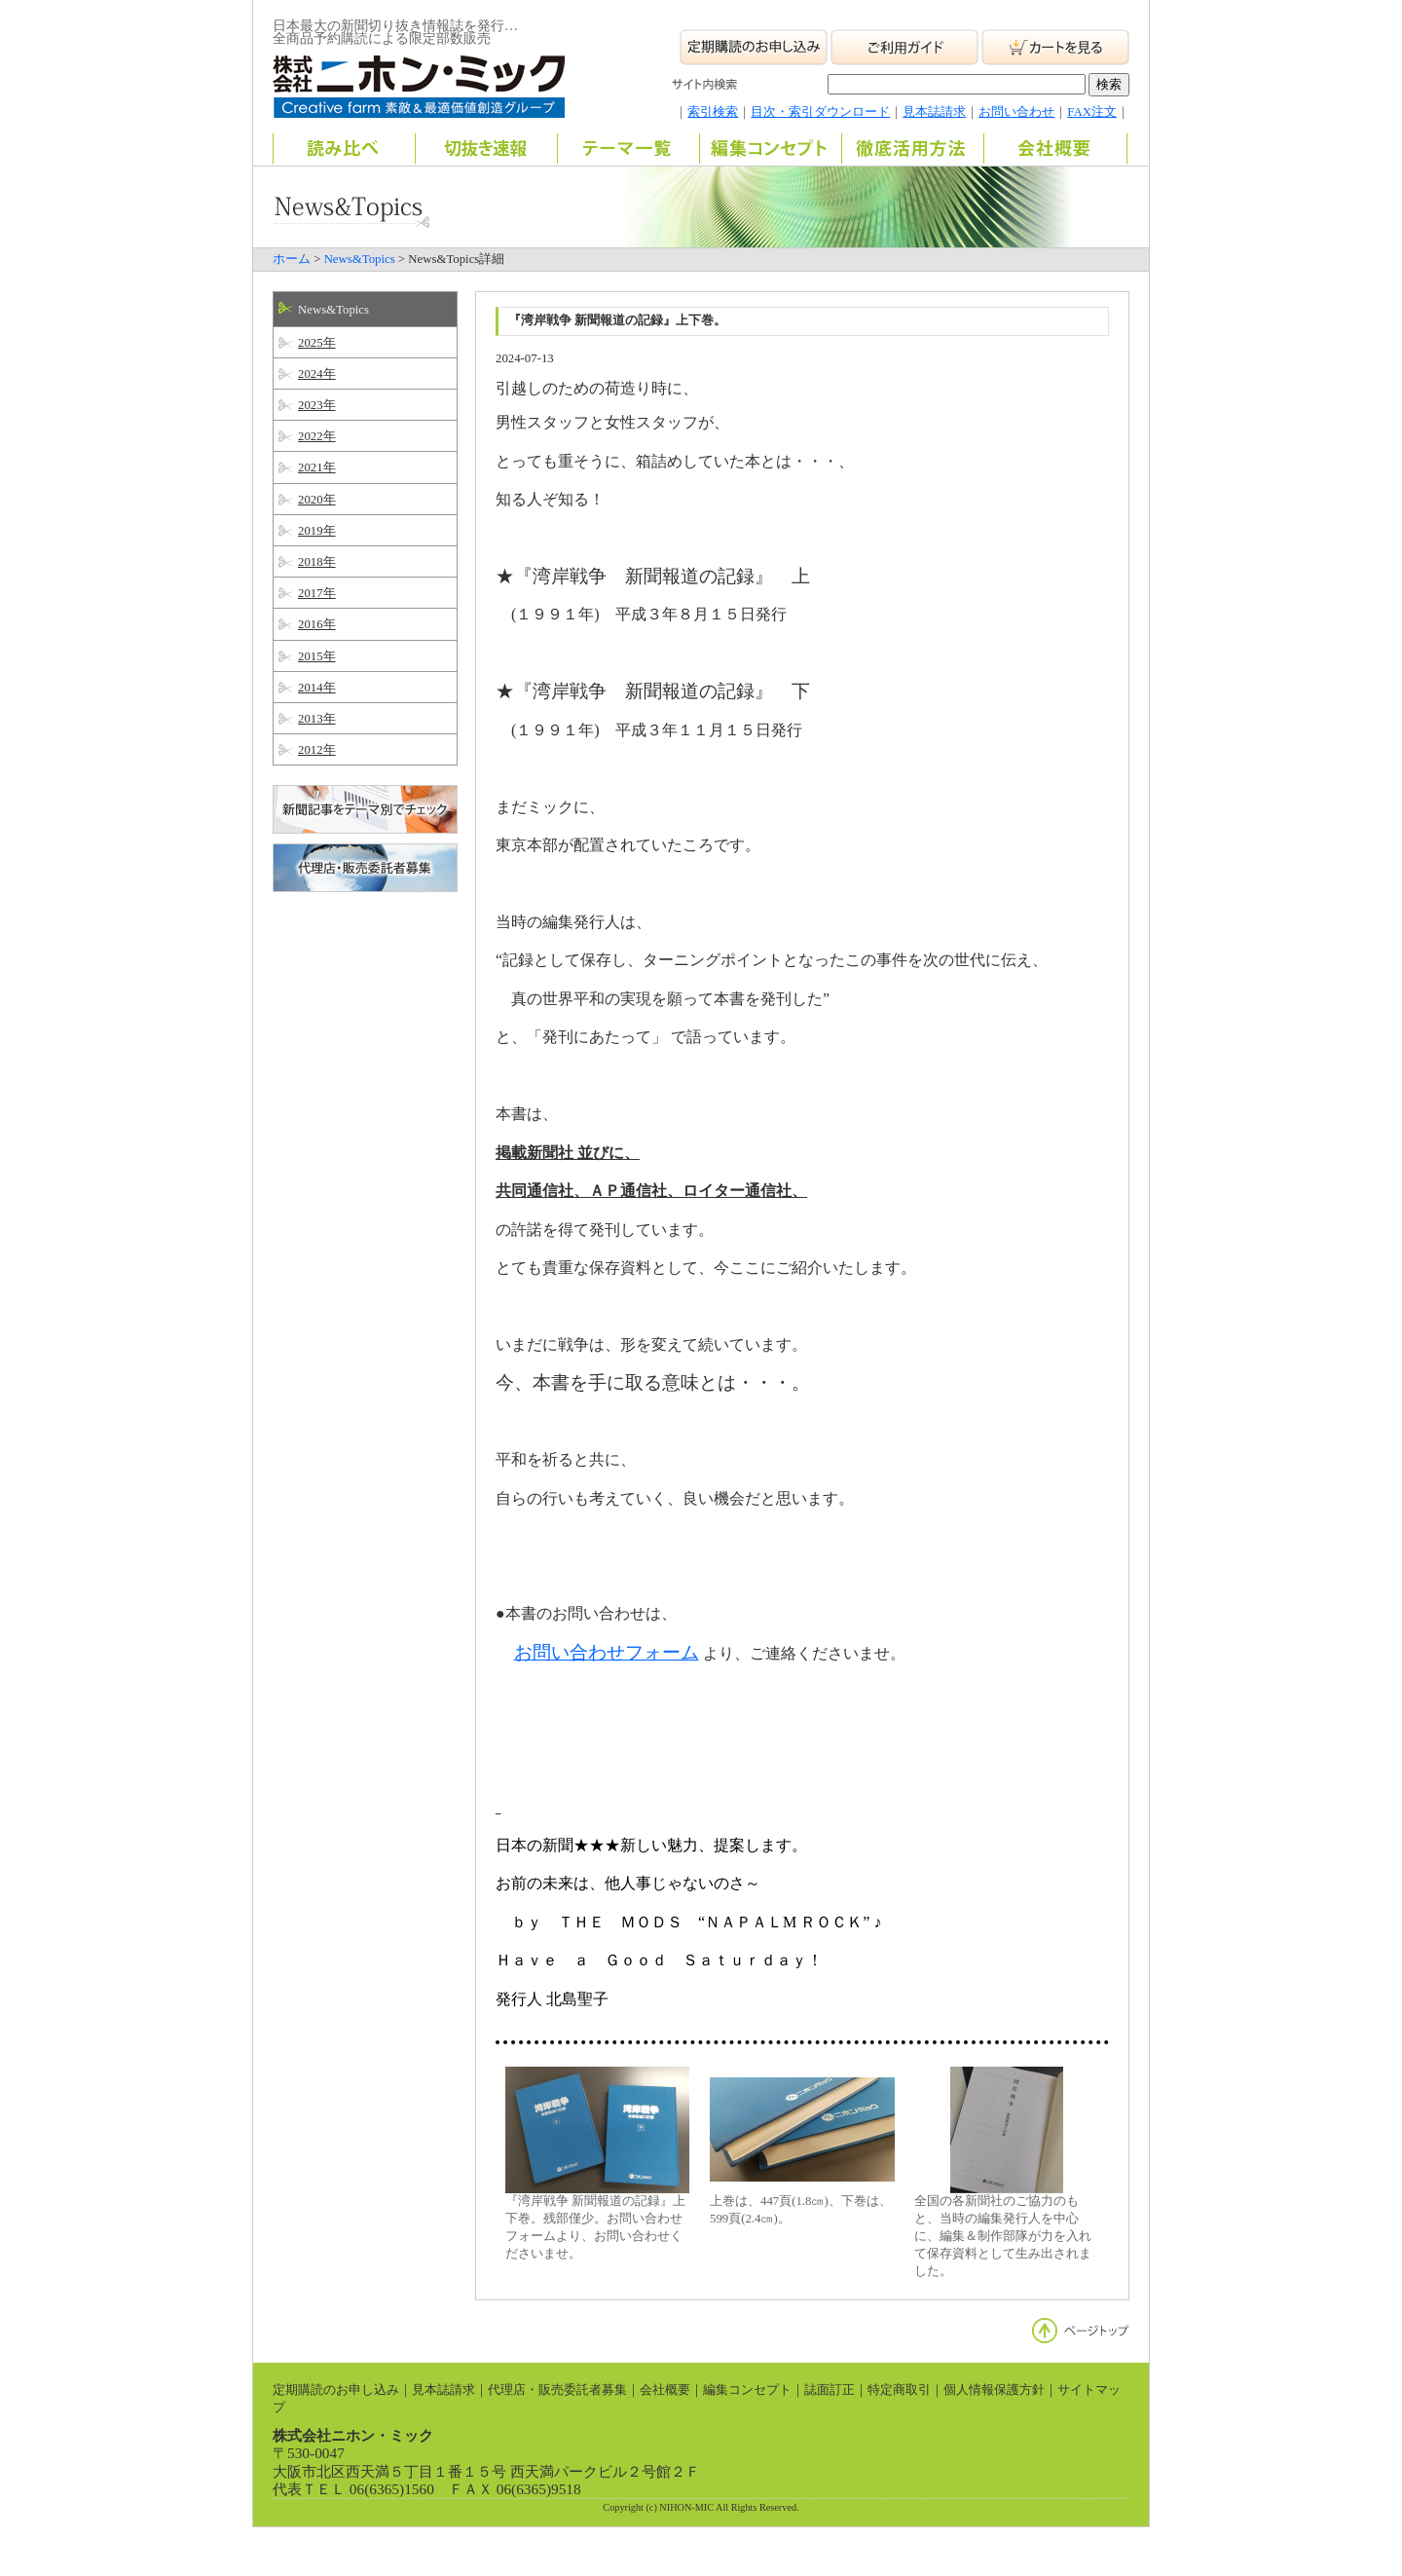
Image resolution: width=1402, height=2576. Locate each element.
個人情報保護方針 (994, 2390)
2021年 (317, 467)
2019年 (317, 531)
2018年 (317, 562)
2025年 (317, 343)
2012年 (317, 750)
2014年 (317, 687)
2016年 (317, 624)
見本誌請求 (934, 112)
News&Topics (359, 259)
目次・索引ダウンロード (820, 112)
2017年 (317, 593)
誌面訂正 (829, 2390)
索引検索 (712, 112)
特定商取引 (899, 2390)
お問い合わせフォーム (606, 1652)
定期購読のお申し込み (336, 2390)
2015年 (317, 656)
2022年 (317, 436)
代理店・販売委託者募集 (557, 2390)
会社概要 (665, 2390)
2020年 (317, 499)
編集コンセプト (747, 2390)
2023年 (317, 405)
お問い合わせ (1016, 112)
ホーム (292, 259)
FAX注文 (1092, 112)
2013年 (317, 719)
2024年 (317, 374)
